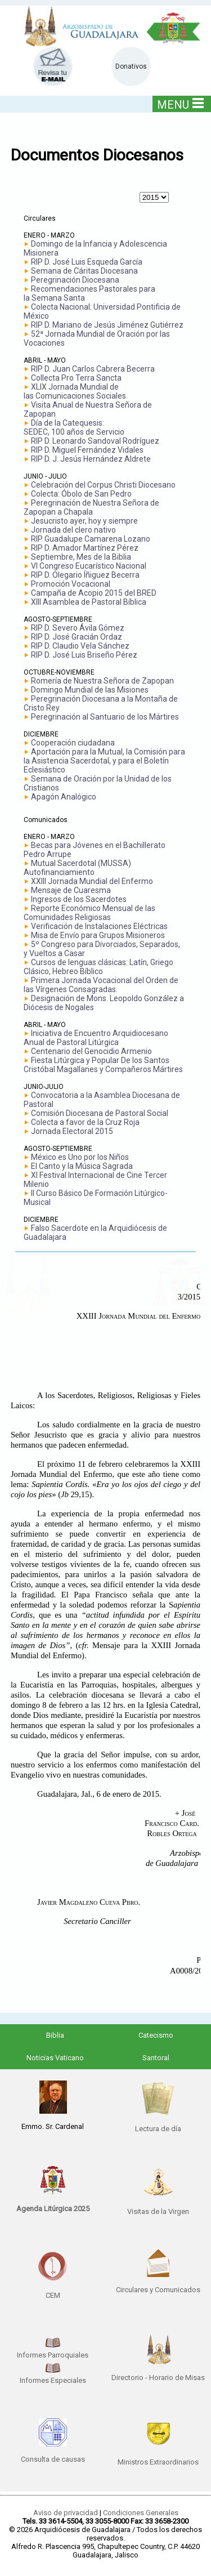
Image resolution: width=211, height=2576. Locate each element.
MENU (180, 104)
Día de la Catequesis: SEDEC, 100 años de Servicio (74, 427)
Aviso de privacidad (65, 2512)
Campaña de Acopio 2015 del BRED (93, 592)
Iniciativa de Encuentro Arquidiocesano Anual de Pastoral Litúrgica (96, 1038)
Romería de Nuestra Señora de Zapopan (102, 680)
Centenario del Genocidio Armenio (91, 1051)
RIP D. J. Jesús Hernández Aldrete (91, 458)
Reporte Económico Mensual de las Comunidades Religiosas (89, 913)
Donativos (131, 66)
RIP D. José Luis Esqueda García (86, 261)
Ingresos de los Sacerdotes (79, 899)
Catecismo (155, 2035)
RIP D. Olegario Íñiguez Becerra (85, 574)
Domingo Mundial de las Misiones (90, 689)
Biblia (55, 2035)
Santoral (155, 2057)
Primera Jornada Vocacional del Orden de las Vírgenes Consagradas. (101, 985)
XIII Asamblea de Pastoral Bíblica (88, 601)
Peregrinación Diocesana (75, 279)
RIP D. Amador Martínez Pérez (84, 547)
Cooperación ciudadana (73, 742)
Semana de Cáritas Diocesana (84, 270)
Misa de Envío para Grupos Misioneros (98, 935)
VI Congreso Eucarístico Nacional (88, 565)
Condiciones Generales (140, 2512)
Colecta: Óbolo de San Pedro (81, 493)
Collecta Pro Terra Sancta (76, 377)
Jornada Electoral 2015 (72, 1131)
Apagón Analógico (63, 796)
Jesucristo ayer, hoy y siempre (84, 520)
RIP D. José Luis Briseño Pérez (84, 654)
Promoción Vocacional (70, 583)
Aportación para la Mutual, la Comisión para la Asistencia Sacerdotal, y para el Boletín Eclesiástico (104, 760)
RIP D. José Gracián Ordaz (76, 636)
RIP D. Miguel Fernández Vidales (87, 449)
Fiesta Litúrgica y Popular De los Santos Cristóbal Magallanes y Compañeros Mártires (103, 1065)
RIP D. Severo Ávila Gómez (77, 627)
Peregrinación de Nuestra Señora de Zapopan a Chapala (91, 507)
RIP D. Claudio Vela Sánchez (80, 645)
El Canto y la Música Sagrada (82, 1166)
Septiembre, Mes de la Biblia (81, 556)
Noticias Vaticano (55, 2057)
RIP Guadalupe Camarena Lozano (90, 538)
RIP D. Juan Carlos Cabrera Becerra (93, 368)
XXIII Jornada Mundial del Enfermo (92, 881)
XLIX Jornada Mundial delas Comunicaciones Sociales (75, 391)
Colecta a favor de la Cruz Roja (85, 1122)
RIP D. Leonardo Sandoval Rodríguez (95, 440)
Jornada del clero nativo (73, 529)
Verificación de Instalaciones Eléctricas (99, 926)
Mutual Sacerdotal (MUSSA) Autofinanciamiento (77, 868)
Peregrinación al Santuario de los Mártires (105, 716)
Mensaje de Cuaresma (71, 890)
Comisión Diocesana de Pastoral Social (99, 1113)
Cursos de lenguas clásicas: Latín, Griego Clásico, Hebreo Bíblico (98, 967)
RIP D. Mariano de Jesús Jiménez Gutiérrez (107, 324)
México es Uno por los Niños (80, 1157)
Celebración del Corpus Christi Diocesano (103, 484)
